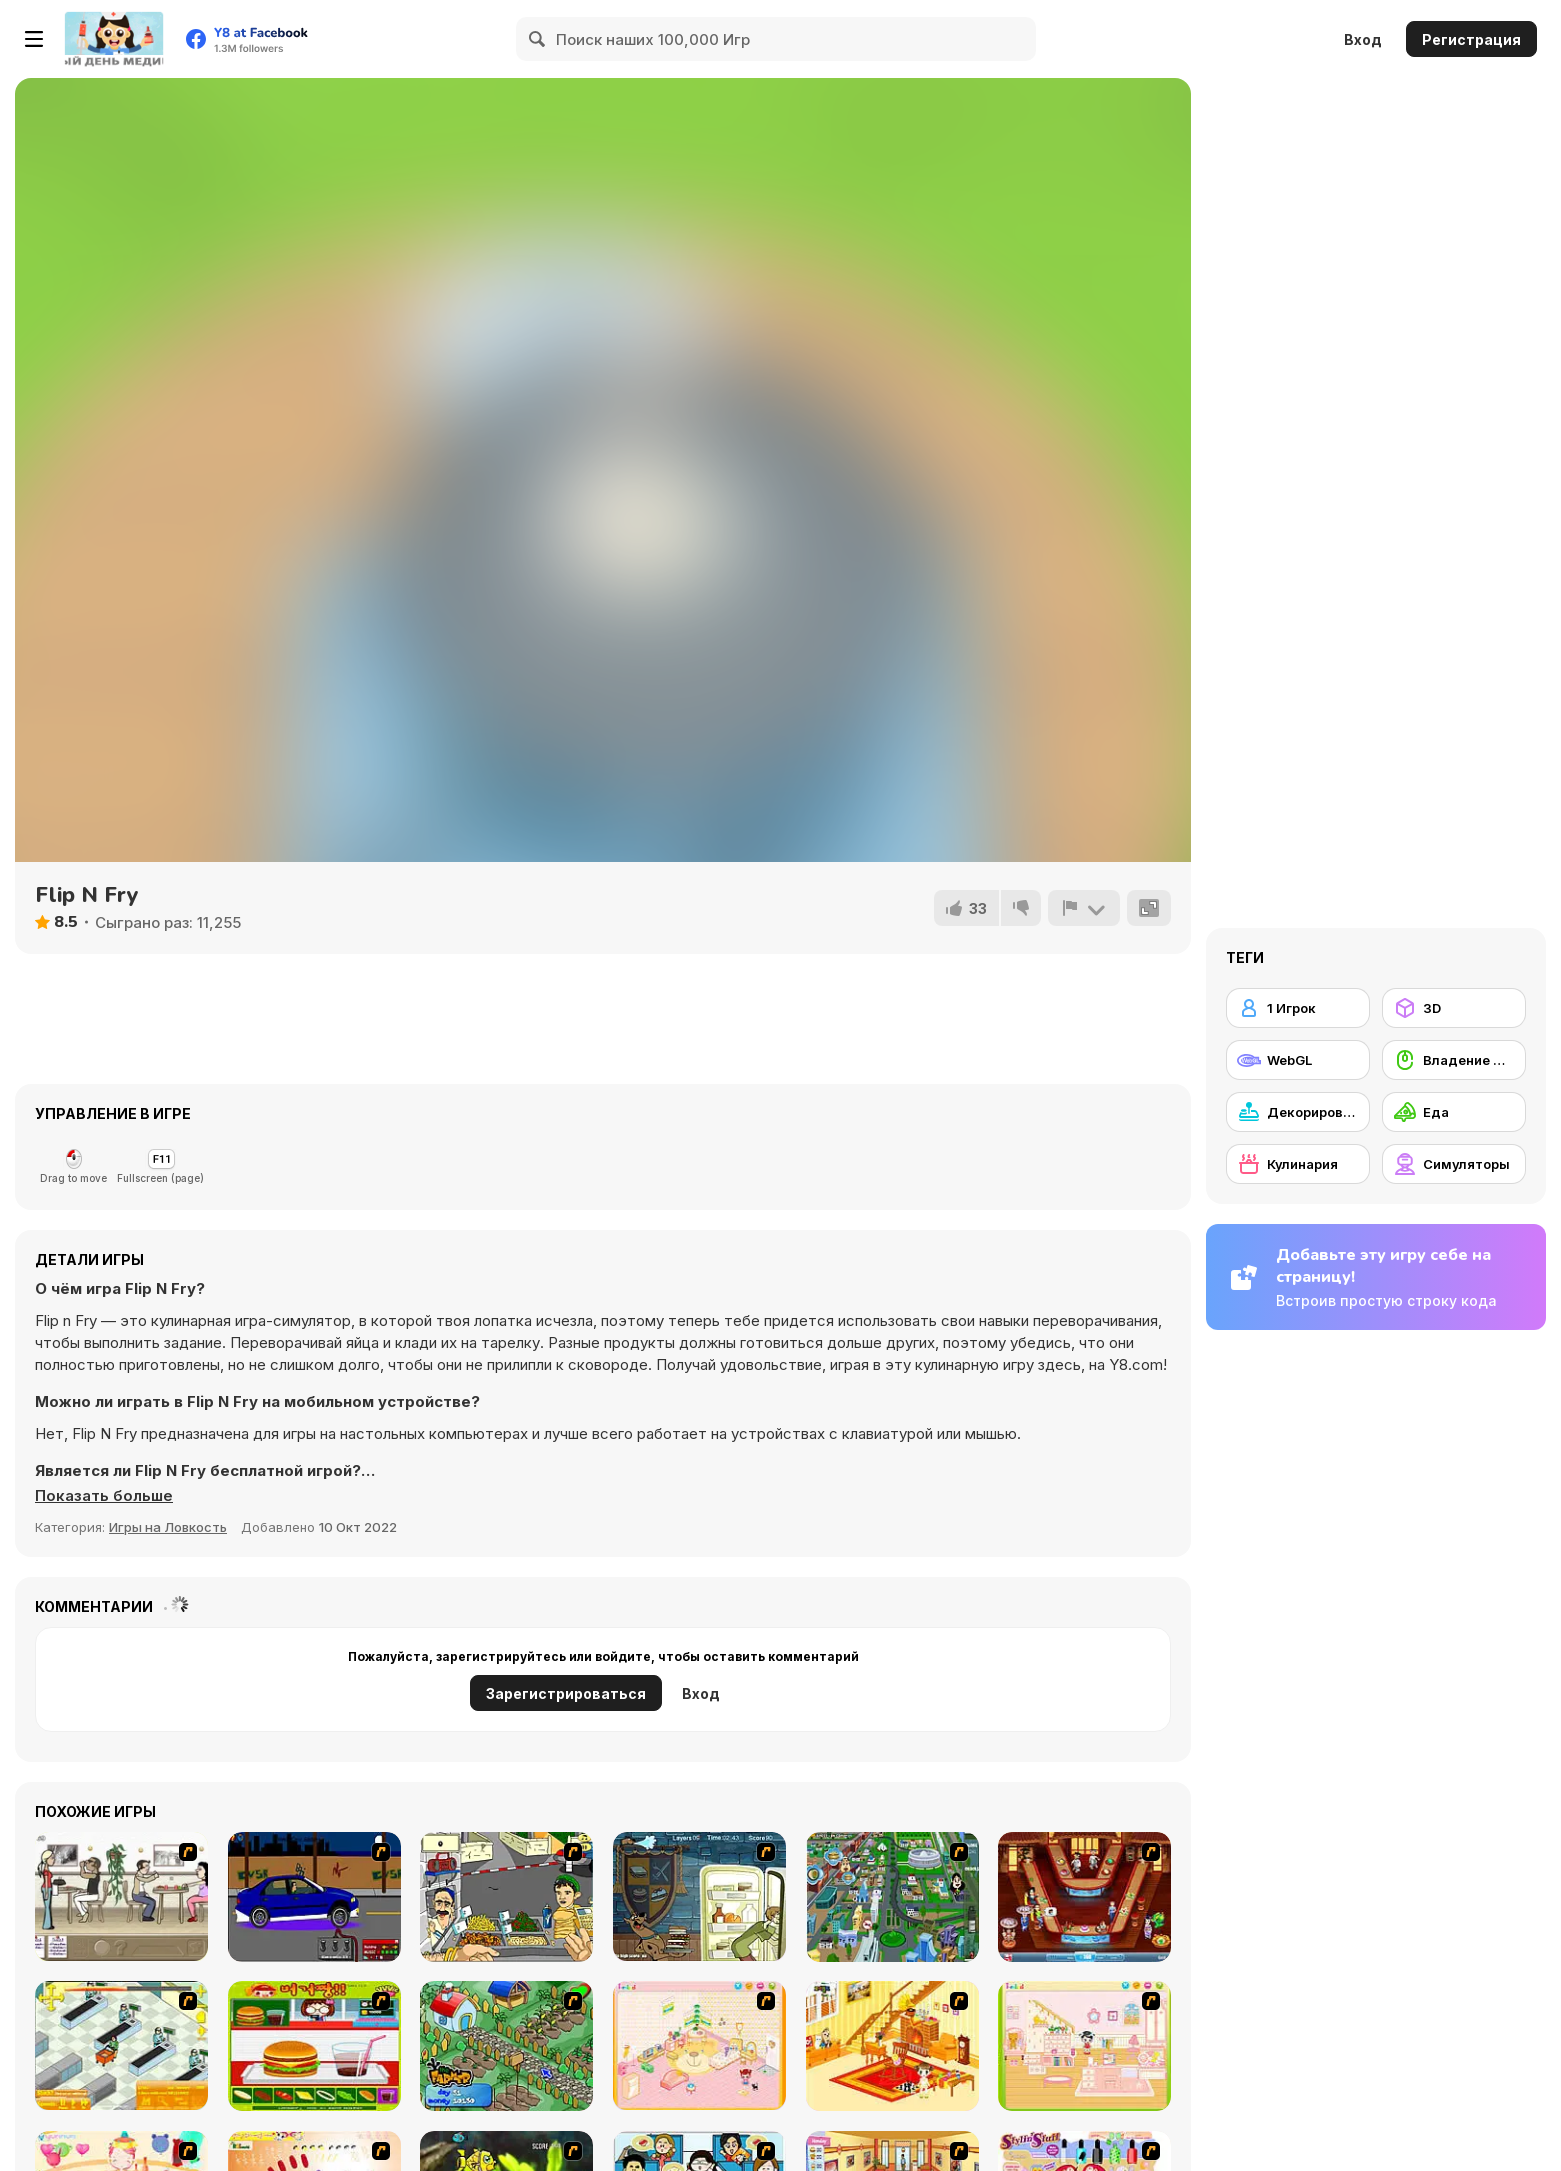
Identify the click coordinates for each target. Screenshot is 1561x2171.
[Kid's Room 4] (699, 2045)
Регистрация (1471, 39)
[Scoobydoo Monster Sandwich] (699, 1896)
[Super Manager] (121, 2045)
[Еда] (1454, 1112)
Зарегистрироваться (566, 1693)
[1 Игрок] (1298, 1008)
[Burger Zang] (314, 2046)
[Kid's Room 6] (1084, 2046)
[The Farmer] (506, 2046)
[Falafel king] (506, 1897)
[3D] (1454, 1008)
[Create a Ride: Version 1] (314, 1897)
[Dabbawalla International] (892, 1897)
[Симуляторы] (1454, 1164)
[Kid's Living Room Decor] (892, 2046)
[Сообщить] (1084, 908)
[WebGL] (1298, 1060)
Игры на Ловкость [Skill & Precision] (168, 1527)
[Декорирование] (1298, 1112)
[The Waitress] (121, 1896)
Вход (1363, 39)
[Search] (538, 39)
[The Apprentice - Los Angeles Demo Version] (1084, 1897)
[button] (104, 1496)
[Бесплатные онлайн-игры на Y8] (114, 39)
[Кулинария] (1298, 1164)
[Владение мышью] (1454, 1060)
